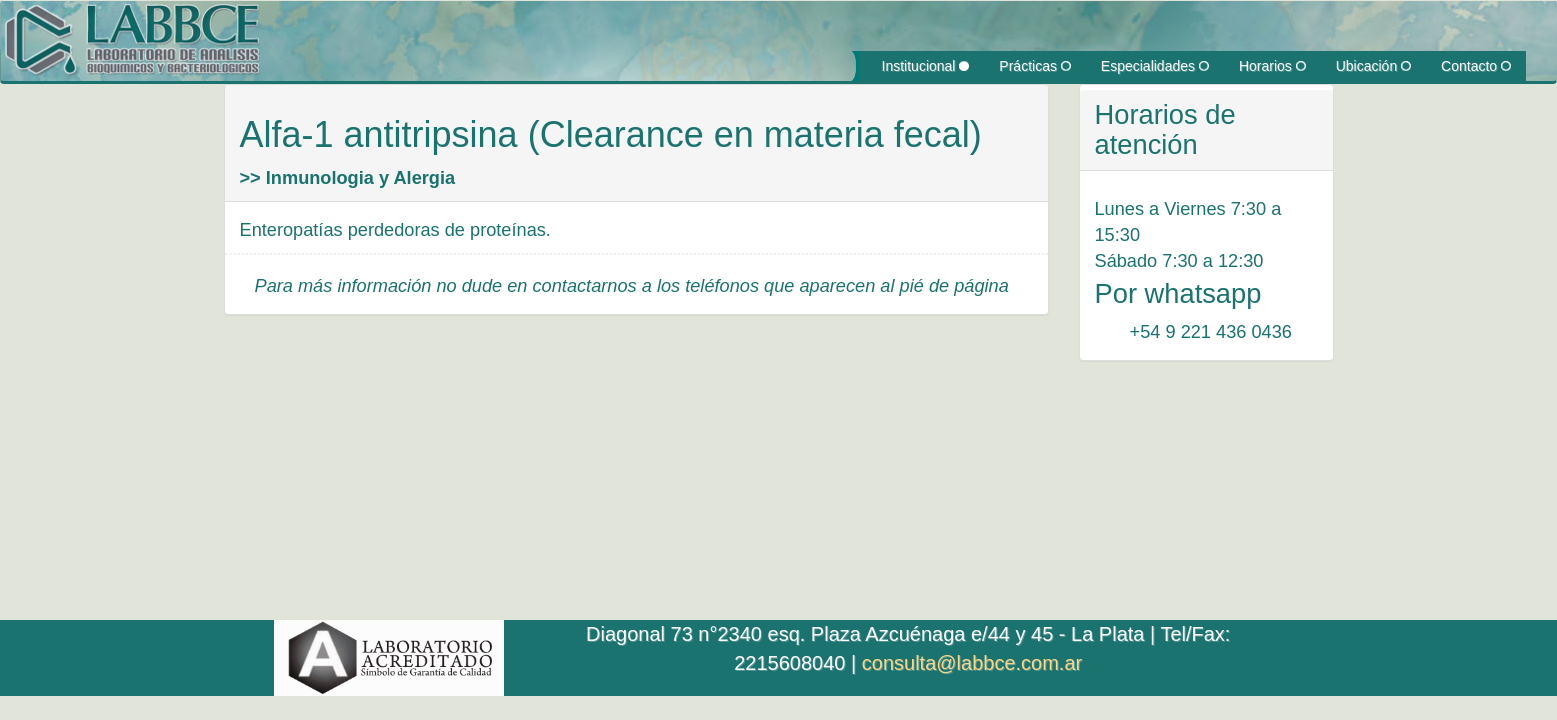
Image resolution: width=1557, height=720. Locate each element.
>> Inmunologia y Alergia (348, 178)
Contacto (1476, 66)
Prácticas (1034, 66)
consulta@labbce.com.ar (972, 663)
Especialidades (1155, 66)
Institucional (926, 66)
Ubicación (1373, 66)
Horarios (1272, 66)
